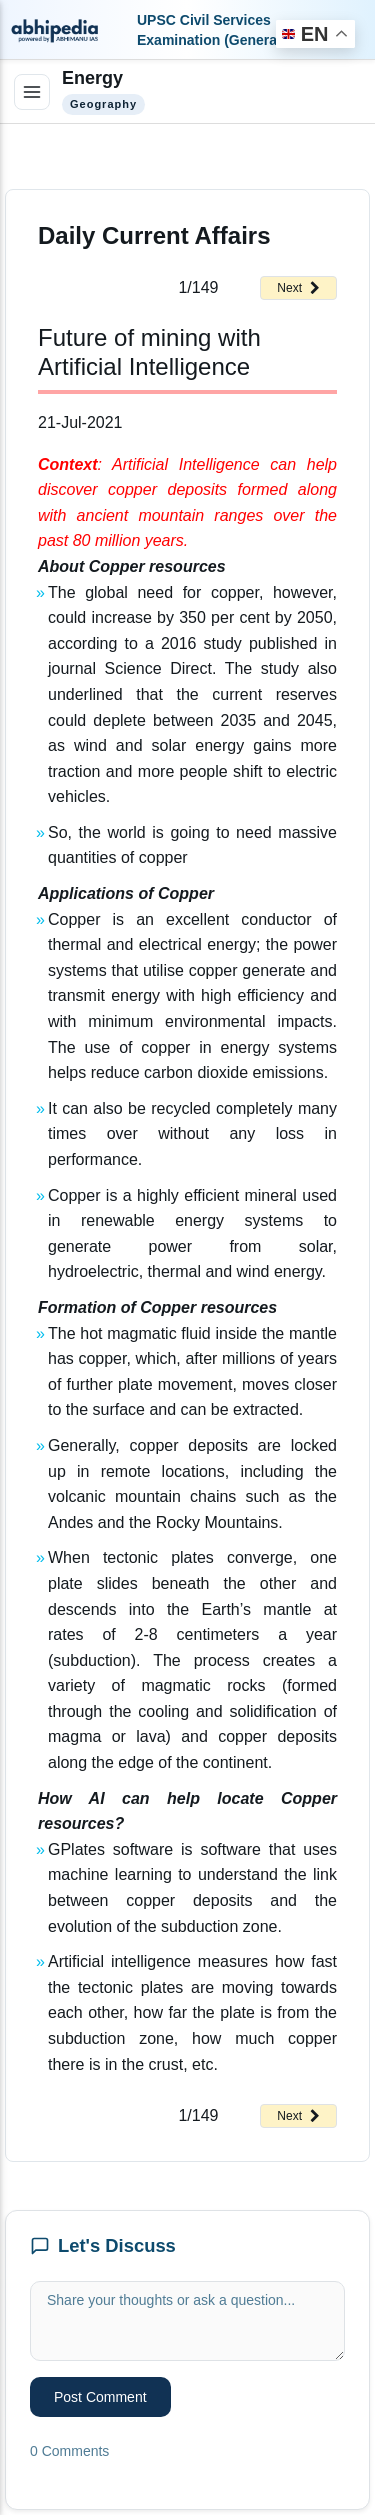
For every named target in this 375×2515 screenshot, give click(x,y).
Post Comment (100, 2397)
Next (298, 288)
